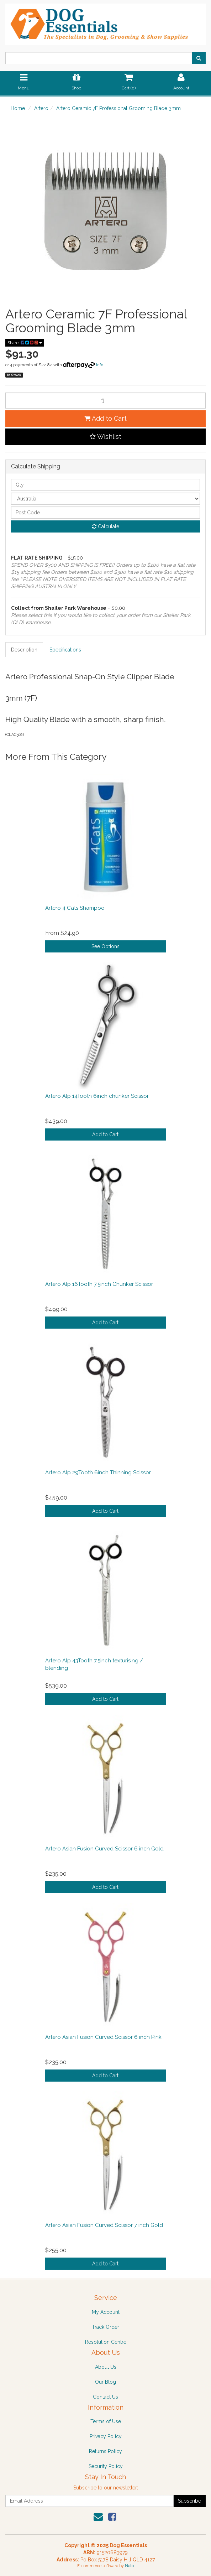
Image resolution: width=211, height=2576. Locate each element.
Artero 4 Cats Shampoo (75, 908)
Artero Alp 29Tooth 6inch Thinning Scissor (98, 1472)
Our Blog (105, 2382)
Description (24, 650)
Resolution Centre (105, 2342)
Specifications (65, 650)
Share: (24, 342)
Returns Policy (105, 2451)
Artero (41, 108)
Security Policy (106, 2466)
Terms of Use (105, 2421)
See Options (105, 946)
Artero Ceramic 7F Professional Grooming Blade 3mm (118, 108)
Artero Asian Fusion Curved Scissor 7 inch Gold (104, 2225)
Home (18, 108)
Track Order (105, 2327)
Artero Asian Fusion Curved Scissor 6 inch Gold (104, 1848)
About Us (105, 2367)
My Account (106, 2312)
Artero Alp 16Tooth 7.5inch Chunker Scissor (99, 1284)
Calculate (105, 526)
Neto (129, 2566)
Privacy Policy (106, 2436)
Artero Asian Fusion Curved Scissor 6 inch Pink (103, 2037)
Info (99, 364)
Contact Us (105, 2397)
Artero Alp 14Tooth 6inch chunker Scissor (97, 1096)
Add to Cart (105, 418)
